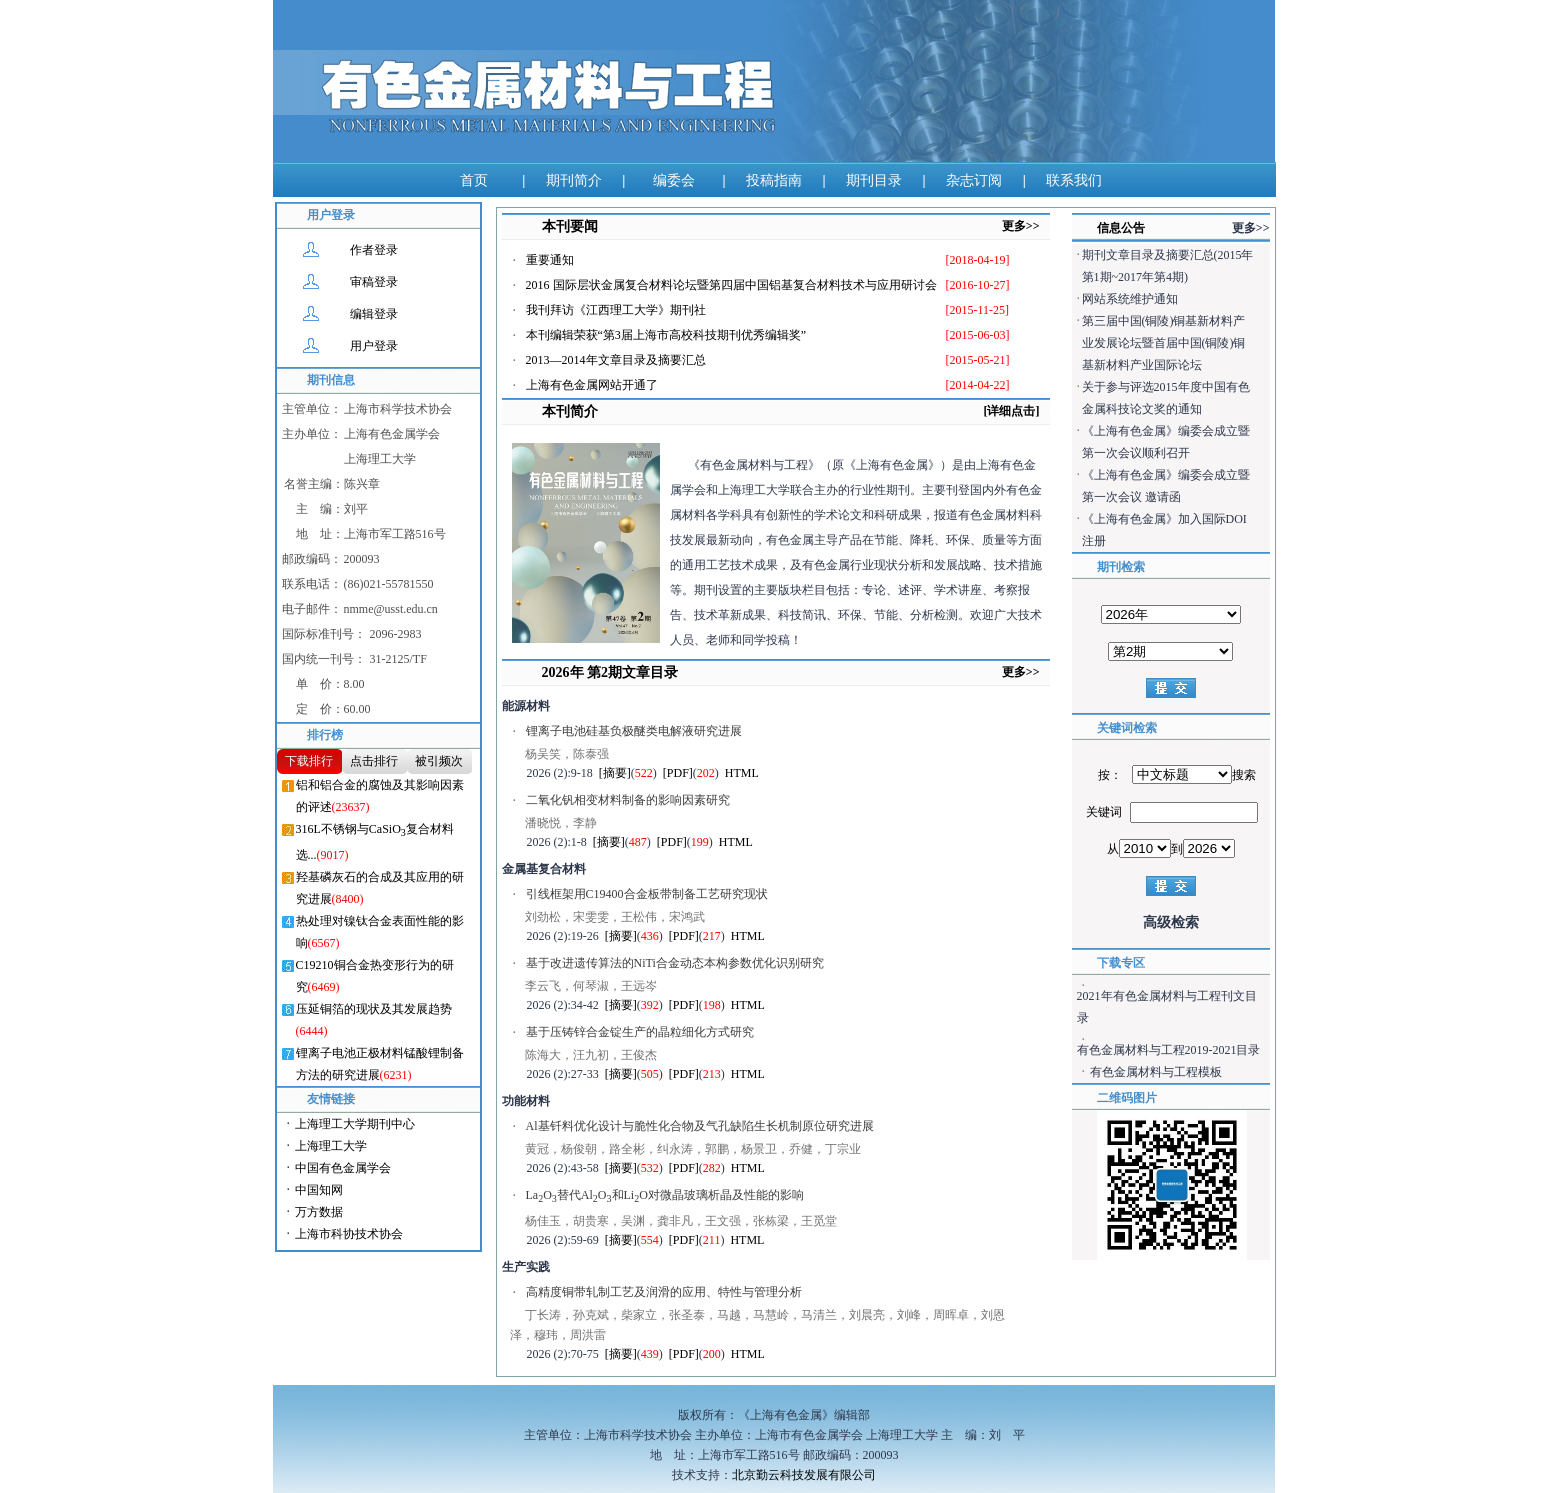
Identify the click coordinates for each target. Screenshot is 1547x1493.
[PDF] (678, 773)
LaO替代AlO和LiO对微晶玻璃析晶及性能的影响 (665, 1196)
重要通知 (550, 260)
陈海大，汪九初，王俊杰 (591, 1055)
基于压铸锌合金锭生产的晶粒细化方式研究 (640, 1032)
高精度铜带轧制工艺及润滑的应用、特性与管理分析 (664, 1292)
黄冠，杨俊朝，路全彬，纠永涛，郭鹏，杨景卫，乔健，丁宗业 (693, 1149)
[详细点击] (1012, 411)
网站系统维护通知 (1130, 299)
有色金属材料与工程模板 (1156, 1072)
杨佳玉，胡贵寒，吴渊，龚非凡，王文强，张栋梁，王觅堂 (681, 1221)
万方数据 (319, 1212)
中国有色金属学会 (343, 1168)
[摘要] (615, 773)
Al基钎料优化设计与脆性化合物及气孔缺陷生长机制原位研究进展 (700, 1126)
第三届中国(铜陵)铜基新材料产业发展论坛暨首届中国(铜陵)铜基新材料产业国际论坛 (1164, 343)
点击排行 (374, 761)
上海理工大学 (331, 1146)
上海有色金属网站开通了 (592, 385)
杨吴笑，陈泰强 (567, 754)
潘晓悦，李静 (561, 823)
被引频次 (439, 761)
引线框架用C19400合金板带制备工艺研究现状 (647, 894)
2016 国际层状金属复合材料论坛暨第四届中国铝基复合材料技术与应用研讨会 (731, 285)
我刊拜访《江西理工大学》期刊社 (616, 310)
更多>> (1021, 226)
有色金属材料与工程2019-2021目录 (1169, 1050)
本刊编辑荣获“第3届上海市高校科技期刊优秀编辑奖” (666, 335)
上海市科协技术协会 (349, 1234)
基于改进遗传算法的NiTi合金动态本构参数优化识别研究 (675, 963)
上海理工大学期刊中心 (355, 1124)
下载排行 (309, 761)
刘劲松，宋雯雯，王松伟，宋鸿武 (615, 917)
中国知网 (319, 1190)
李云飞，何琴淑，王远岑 (591, 986)
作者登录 (374, 250)
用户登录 (374, 346)
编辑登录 (374, 314)
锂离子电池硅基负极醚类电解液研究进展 (634, 731)
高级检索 (1171, 922)
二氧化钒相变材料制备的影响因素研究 (628, 800)
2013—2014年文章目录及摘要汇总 (616, 360)
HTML (742, 773)
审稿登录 (374, 282)
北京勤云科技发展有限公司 (804, 1475)
